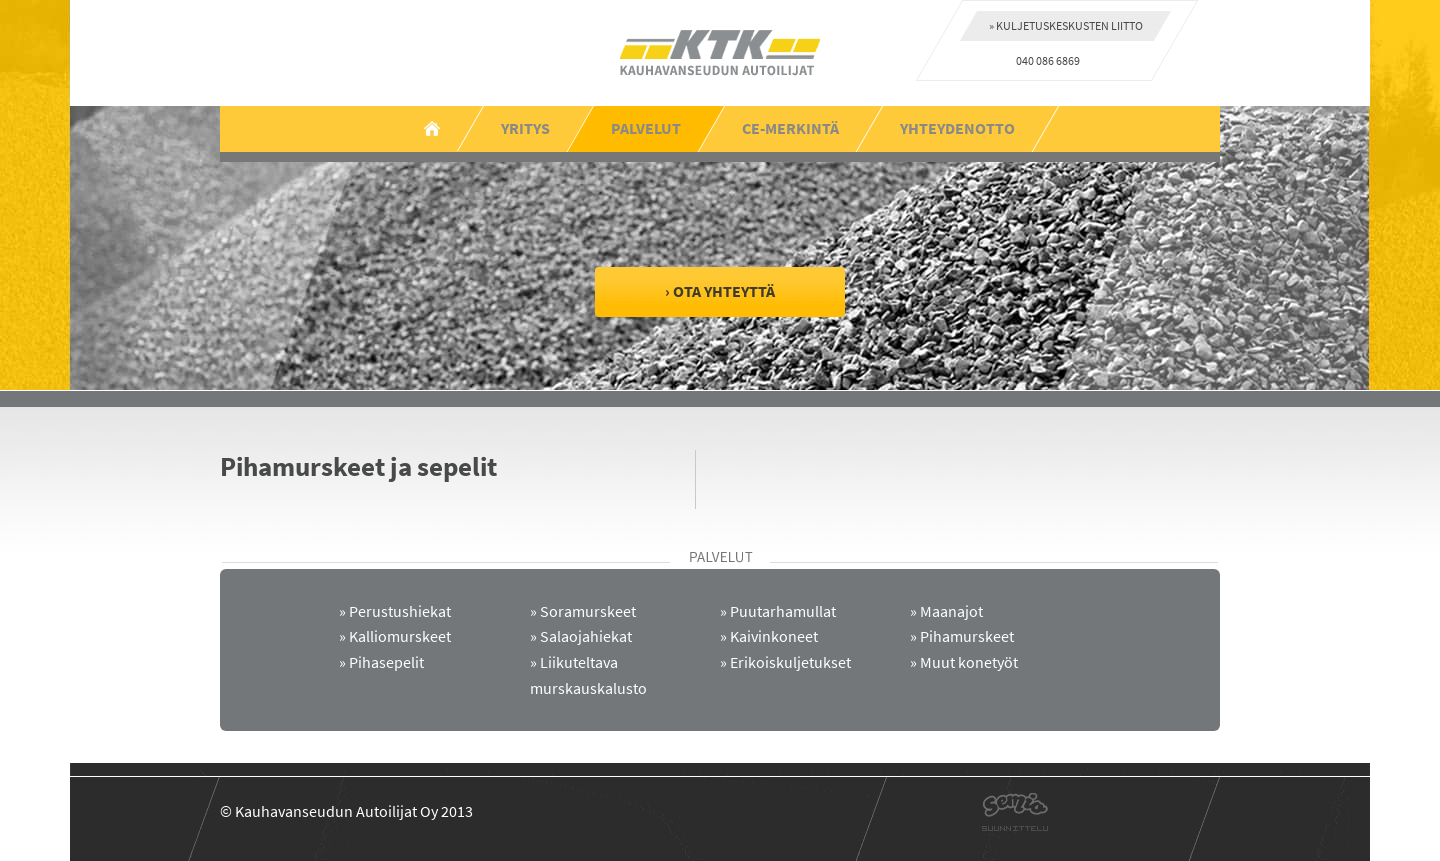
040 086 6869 (1048, 60)
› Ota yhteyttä (720, 291)
